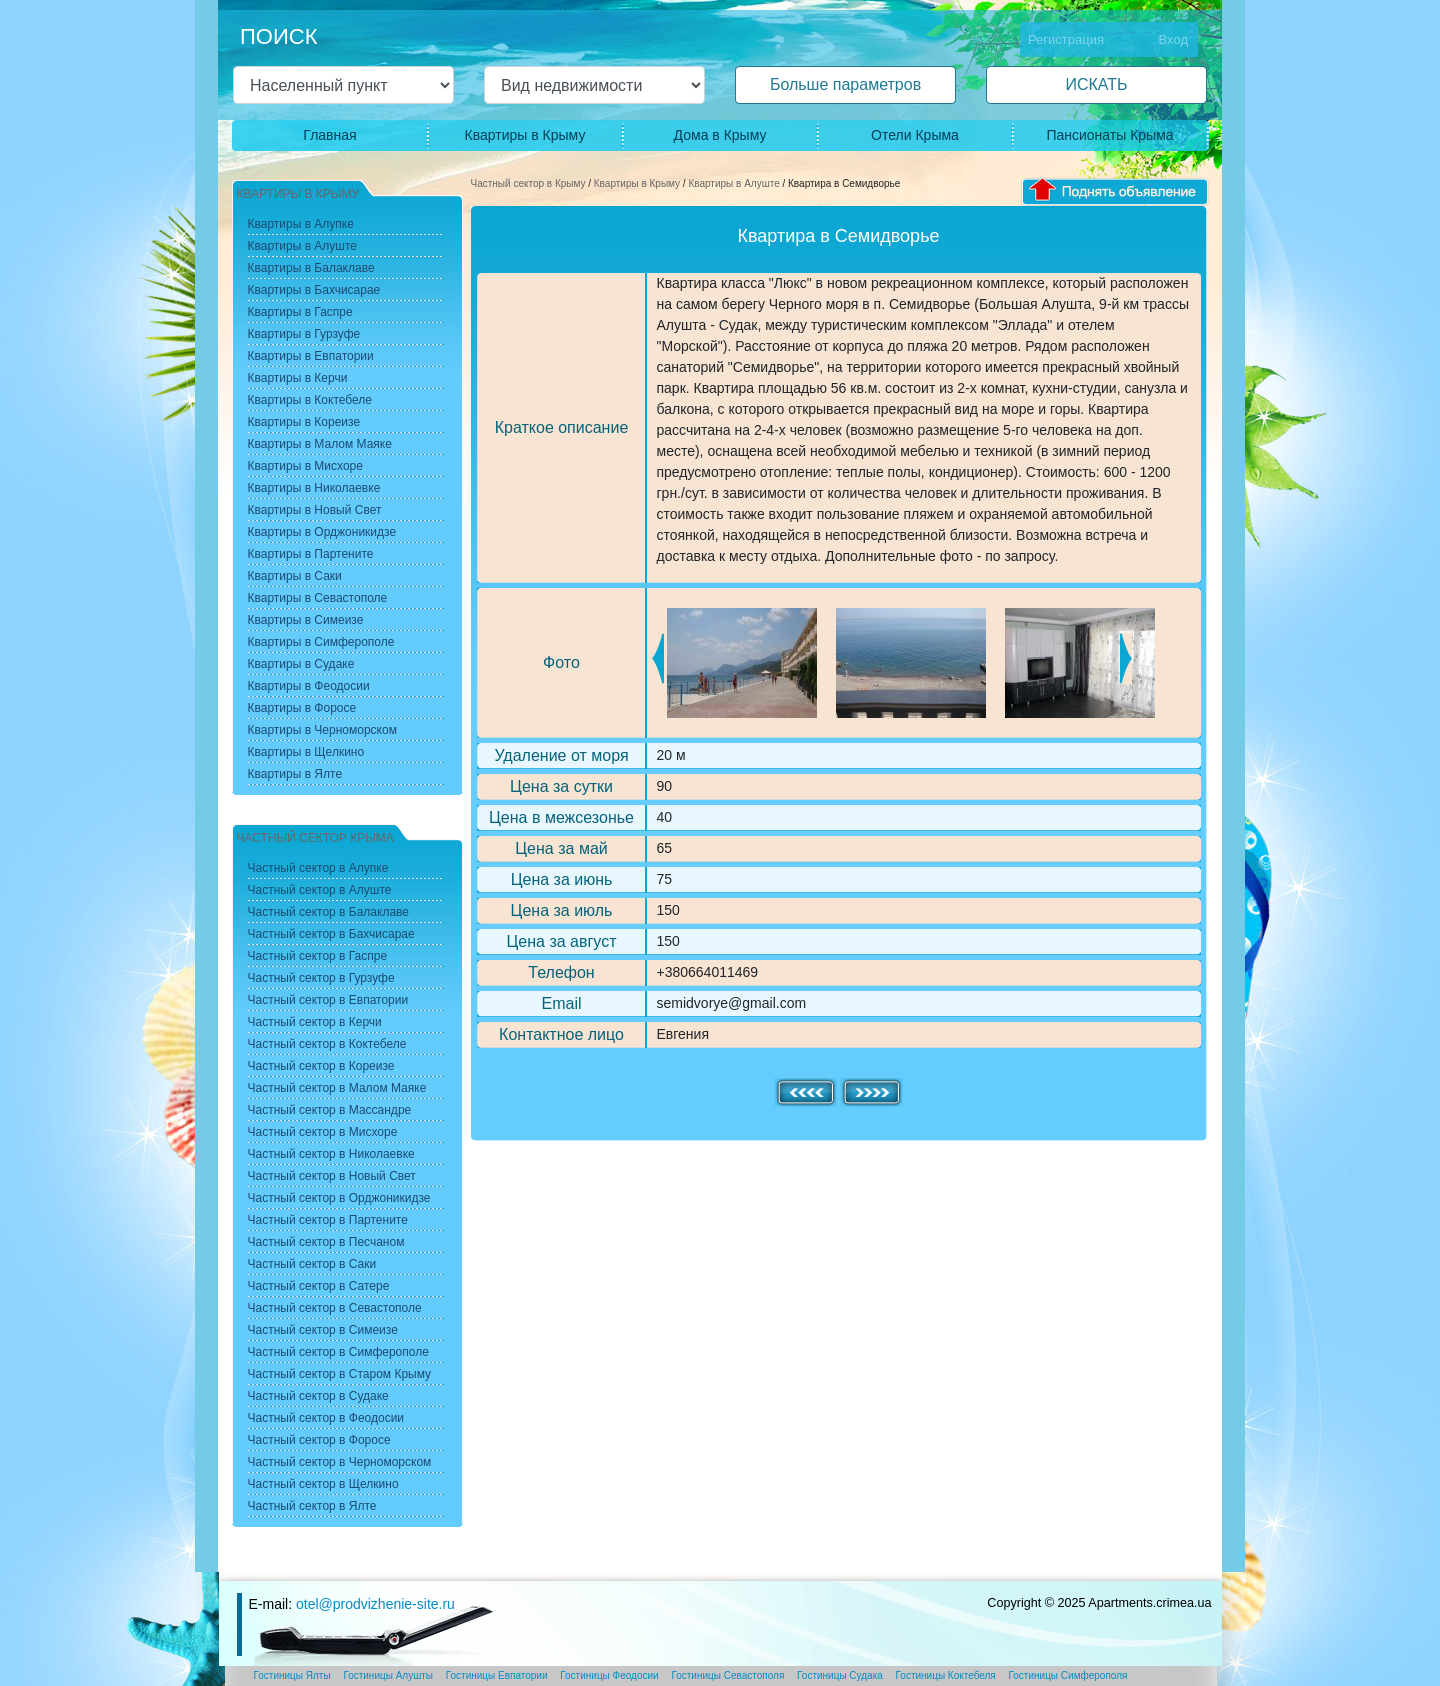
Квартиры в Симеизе (306, 620)
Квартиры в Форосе (302, 708)
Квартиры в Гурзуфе (304, 334)
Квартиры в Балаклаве (311, 268)
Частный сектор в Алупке (318, 868)
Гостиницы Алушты (388, 1675)
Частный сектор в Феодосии (326, 1418)
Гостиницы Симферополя (1068, 1675)
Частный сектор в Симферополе (338, 1352)
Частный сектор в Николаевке (331, 1154)
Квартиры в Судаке (301, 664)
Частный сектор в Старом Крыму (340, 1374)
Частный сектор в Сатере (319, 1286)
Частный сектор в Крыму (528, 183)
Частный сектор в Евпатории (328, 1000)
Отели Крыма (915, 135)
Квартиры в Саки (295, 576)
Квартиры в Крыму (525, 135)
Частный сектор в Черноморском (340, 1462)
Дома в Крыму (720, 135)
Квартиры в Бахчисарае (314, 290)
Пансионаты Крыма (1109, 135)
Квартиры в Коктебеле (310, 400)
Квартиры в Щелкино (306, 752)
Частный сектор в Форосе (319, 1440)
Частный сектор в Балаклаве (328, 912)
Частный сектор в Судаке (318, 1396)
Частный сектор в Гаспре (318, 956)
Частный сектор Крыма (315, 838)
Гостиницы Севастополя (727, 1675)
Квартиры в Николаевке (314, 488)
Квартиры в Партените (311, 554)
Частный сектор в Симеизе (323, 1330)
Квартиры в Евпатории (311, 356)
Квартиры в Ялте (295, 774)
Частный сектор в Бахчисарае (331, 934)
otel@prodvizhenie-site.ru (375, 1604)
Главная (329, 135)
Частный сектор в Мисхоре (323, 1132)
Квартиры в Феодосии (309, 686)
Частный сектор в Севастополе (335, 1308)
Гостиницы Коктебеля (946, 1675)
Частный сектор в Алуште (320, 890)
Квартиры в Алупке (301, 224)
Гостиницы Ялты (292, 1675)
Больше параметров (845, 84)
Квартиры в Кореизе (304, 422)
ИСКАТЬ (1096, 84)
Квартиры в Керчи (298, 378)
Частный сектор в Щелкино (323, 1484)
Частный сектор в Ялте (312, 1506)
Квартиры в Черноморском (322, 730)
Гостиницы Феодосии (609, 1675)
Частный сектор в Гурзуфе (321, 978)
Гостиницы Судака (840, 1675)
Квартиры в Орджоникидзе (322, 532)
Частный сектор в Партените (328, 1220)
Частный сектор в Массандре (330, 1110)
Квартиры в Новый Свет (315, 510)
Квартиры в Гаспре (300, 312)
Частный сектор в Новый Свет (332, 1176)
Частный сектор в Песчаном (326, 1242)
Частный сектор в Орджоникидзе (339, 1198)
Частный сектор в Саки (312, 1264)
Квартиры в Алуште (733, 183)
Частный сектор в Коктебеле (327, 1044)
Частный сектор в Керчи (315, 1022)
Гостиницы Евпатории (497, 1675)
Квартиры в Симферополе (321, 642)
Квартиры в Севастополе (318, 598)
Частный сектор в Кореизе (321, 1066)
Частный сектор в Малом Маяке (337, 1088)
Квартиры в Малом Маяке (320, 444)
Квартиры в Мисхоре (305, 466)
